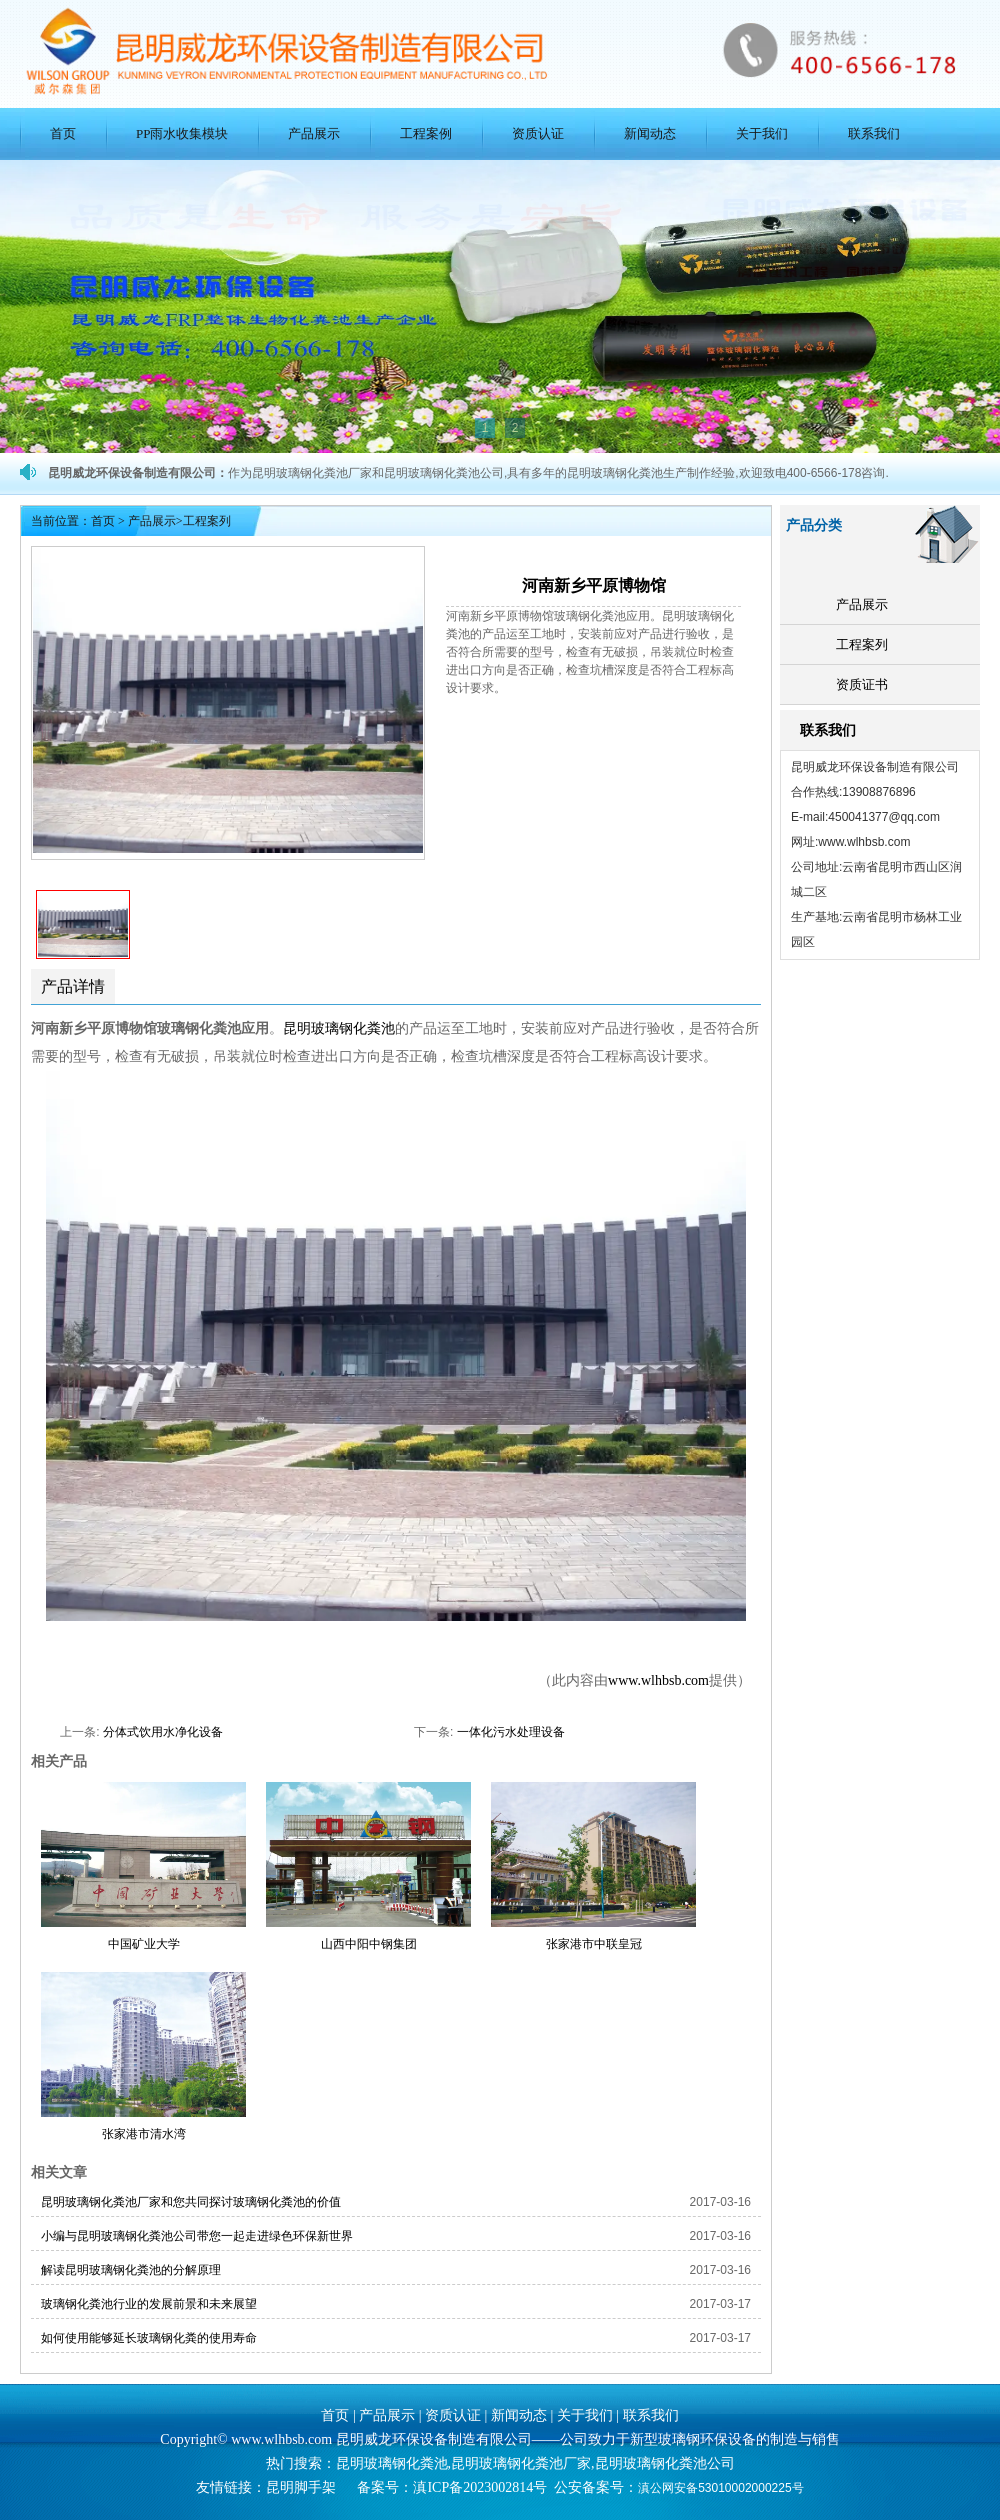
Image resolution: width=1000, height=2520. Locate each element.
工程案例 (426, 133)
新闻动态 (650, 133)
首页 (63, 133)
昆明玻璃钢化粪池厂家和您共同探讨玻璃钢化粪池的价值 (191, 2202)
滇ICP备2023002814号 (480, 2487)
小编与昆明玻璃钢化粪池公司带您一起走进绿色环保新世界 (197, 2236)
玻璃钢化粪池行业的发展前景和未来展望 (149, 2304)
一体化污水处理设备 (511, 1732)
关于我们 (762, 133)
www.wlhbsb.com (658, 1680)
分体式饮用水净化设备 (163, 1732)
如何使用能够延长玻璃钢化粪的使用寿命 (149, 2338)
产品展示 (314, 133)
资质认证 (538, 133)
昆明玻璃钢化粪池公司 (665, 2463)
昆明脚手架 (301, 2487)
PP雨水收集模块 (182, 133)
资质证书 (862, 684)
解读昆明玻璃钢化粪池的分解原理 (131, 2270)
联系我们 (874, 133)
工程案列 (862, 644)
